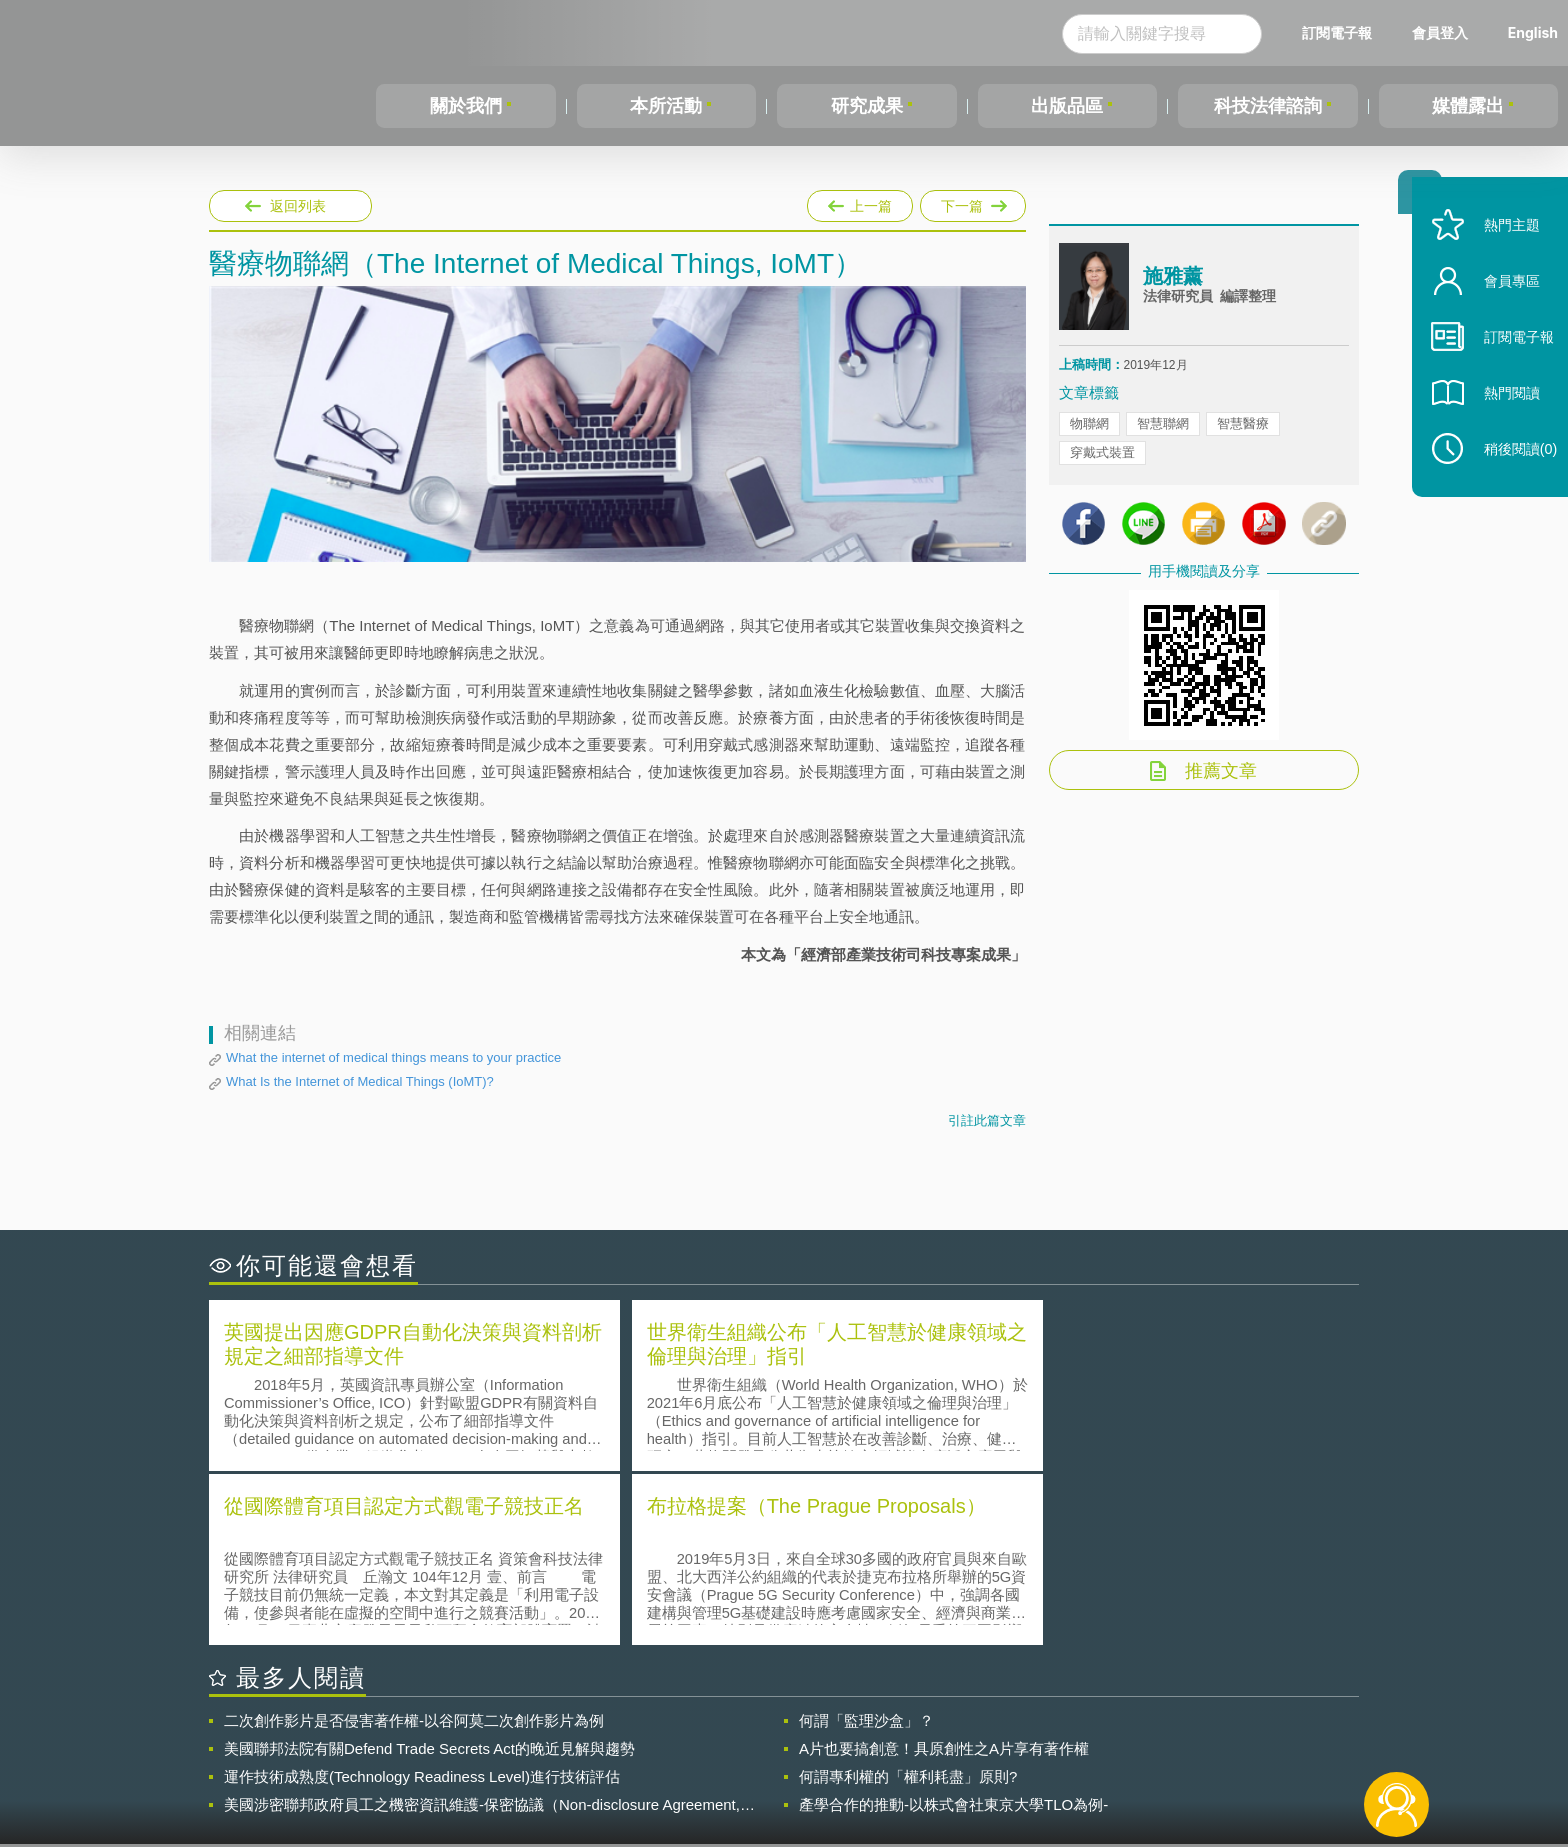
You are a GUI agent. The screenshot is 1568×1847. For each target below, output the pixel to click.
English (1533, 32)
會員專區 (1500, 308)
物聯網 (1089, 429)
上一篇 (860, 202)
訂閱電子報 (1337, 32)
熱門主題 (1500, 252)
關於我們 (466, 106)
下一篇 (973, 202)
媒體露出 (1468, 106)
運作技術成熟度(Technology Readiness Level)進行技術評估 (422, 1600)
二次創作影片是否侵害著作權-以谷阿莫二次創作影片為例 (414, 1544)
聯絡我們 (790, 1765)
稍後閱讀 (1509, 476)
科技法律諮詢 (1268, 106)
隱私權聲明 (797, 1737)
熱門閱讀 (1500, 420)
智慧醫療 (1243, 429)
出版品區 (1067, 106)
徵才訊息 (913, 1737)
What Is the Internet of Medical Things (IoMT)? (360, 1081)
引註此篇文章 (987, 1120)
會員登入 (1440, 32)
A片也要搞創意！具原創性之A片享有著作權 (944, 1572)
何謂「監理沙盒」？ (866, 1544)
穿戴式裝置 (1102, 458)
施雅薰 (1173, 283)
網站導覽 (913, 1765)
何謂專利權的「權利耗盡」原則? (908, 1600)
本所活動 (666, 106)
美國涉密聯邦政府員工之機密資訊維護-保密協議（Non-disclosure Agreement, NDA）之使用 (482, 1629)
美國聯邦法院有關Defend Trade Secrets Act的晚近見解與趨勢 (429, 1572)
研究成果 (867, 106)
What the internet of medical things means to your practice (393, 1057)
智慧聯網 (1163, 429)
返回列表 (298, 206)
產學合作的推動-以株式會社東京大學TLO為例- (953, 1628)
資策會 (1070, 1737)
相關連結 (1186, 1737)
